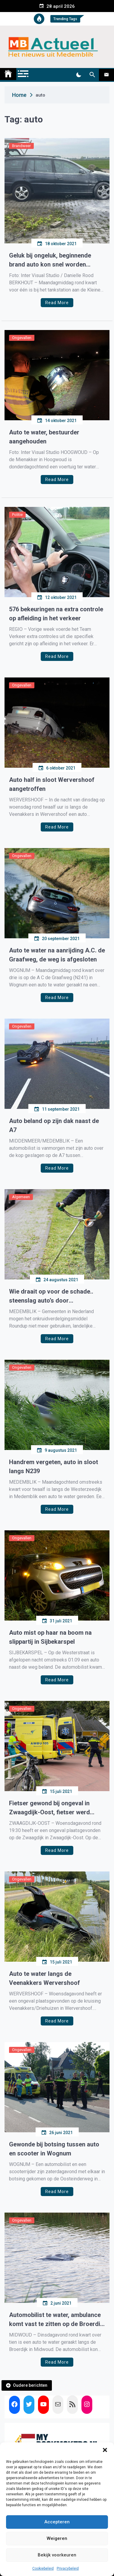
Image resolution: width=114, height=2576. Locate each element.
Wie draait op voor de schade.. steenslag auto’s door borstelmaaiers (51, 1296)
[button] (105, 2450)
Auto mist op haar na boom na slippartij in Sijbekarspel (50, 1637)
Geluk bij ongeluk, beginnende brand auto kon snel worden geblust (50, 260)
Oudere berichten (30, 2385)
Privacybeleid (68, 2568)
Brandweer (21, 145)
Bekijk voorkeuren (57, 2555)
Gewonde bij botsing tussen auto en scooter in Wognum (54, 2149)
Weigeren (57, 2538)
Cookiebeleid (43, 2568)
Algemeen (21, 1197)
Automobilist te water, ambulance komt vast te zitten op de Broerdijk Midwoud (57, 2319)
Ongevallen (21, 337)
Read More (57, 302)
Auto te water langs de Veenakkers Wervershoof (44, 1978)
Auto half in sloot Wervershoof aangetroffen (51, 784)
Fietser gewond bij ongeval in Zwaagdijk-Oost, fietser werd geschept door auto (49, 1808)
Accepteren (57, 2522)
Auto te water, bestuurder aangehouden (44, 437)
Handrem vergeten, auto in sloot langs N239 (53, 1466)
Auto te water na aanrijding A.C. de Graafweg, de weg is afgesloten (57, 955)
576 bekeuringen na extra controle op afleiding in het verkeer (56, 614)
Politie (17, 514)
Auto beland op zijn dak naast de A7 (54, 1125)
